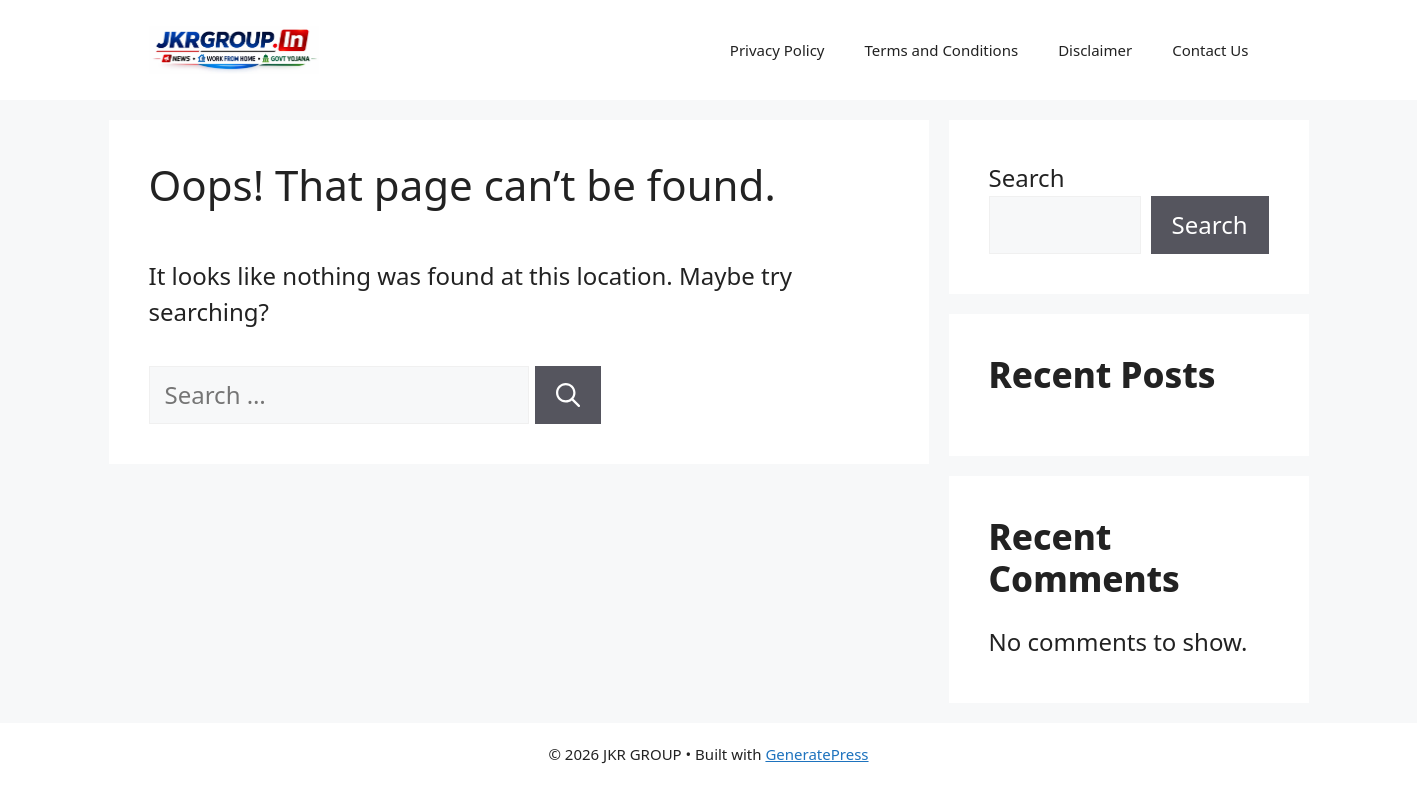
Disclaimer (1095, 50)
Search (1027, 177)
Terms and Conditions (942, 50)
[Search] (568, 395)
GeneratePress (816, 754)
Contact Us (1210, 50)
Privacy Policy (777, 50)
